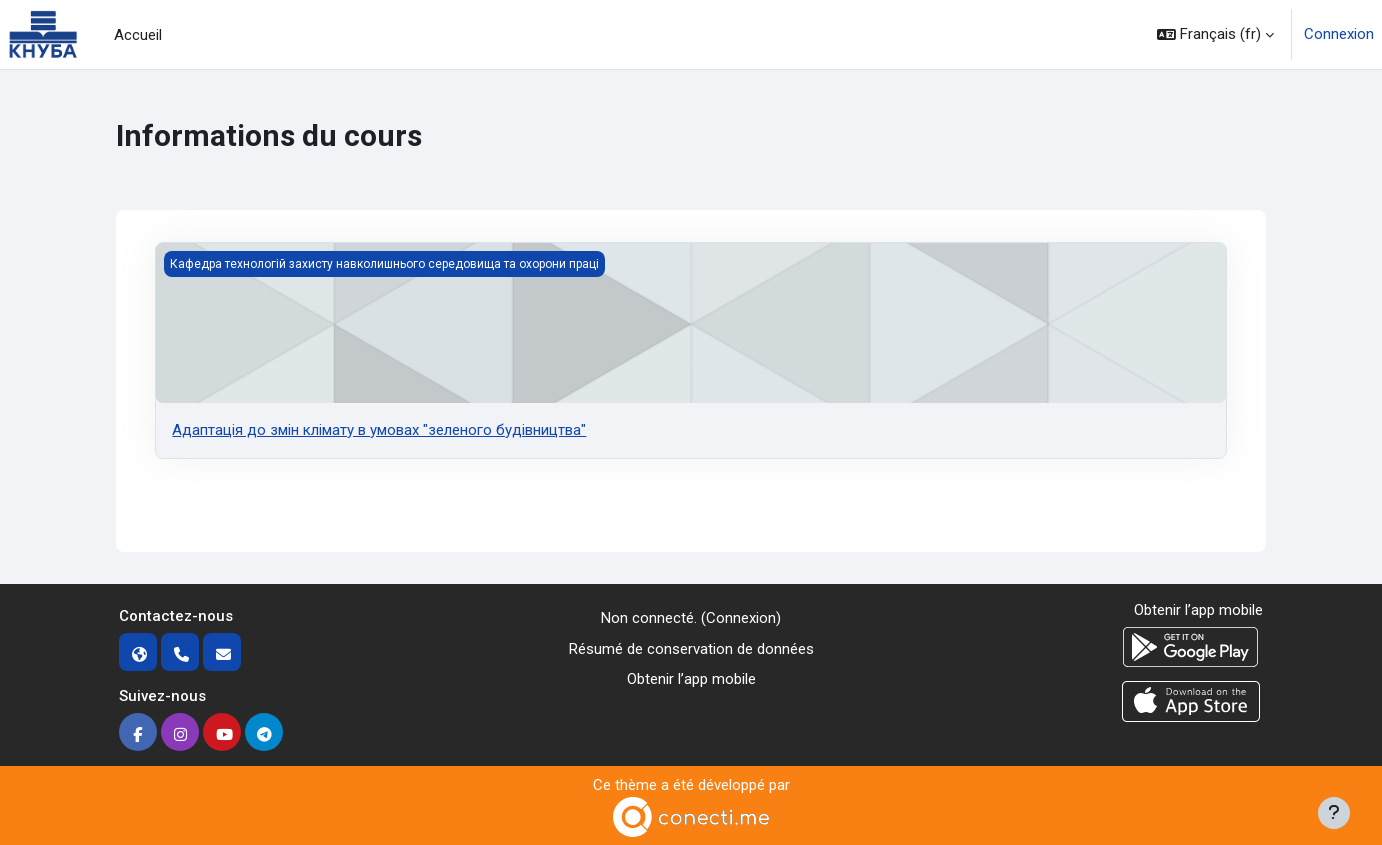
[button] (1215, 34)
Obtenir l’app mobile (691, 679)
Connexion (1339, 34)
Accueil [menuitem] (138, 35)
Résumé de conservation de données (691, 649)
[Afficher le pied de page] (1334, 813)
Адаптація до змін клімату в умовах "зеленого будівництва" (379, 430)
